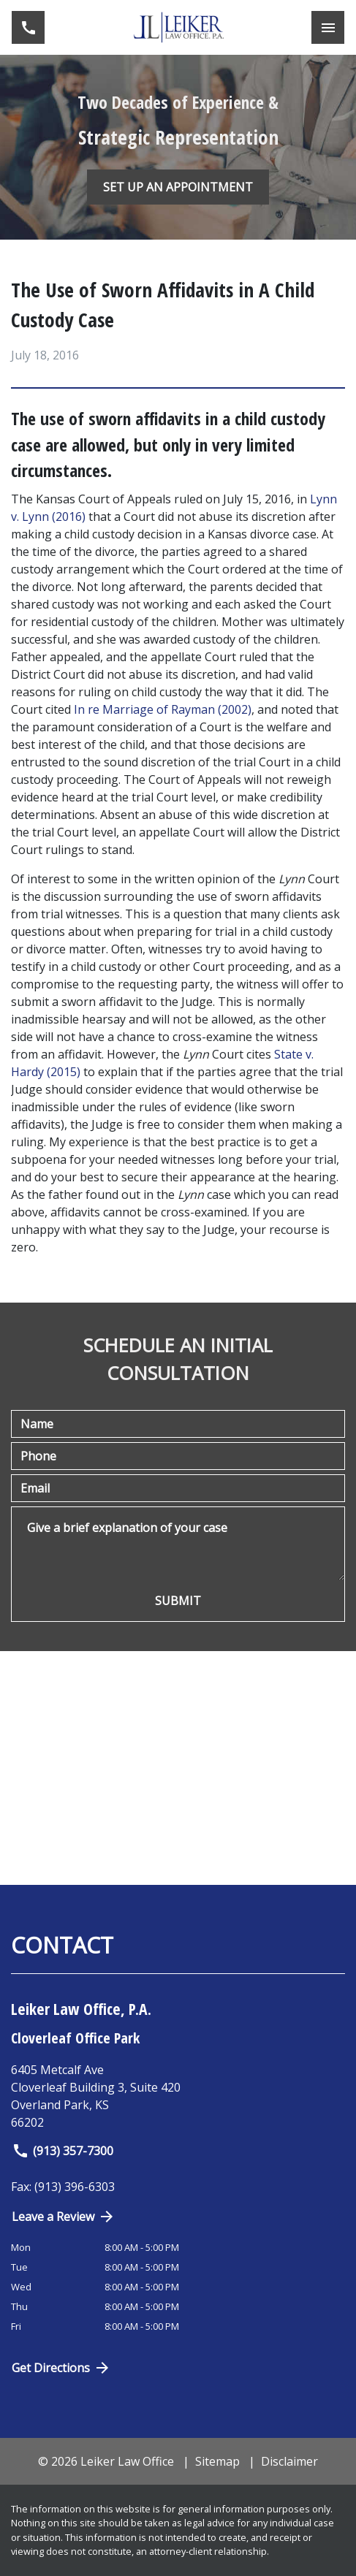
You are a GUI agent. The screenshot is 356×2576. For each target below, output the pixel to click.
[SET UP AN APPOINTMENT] (178, 187)
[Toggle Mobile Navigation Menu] (327, 27)
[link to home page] (177, 27)
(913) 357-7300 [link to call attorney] (62, 2151)
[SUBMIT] (178, 1600)
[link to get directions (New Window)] (178, 2096)
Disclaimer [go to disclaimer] (289, 2461)
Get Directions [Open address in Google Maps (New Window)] (61, 2368)
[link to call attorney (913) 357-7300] (28, 27)
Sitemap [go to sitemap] (217, 2461)
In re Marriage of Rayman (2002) (162, 709)
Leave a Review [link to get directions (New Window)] (63, 2216)
